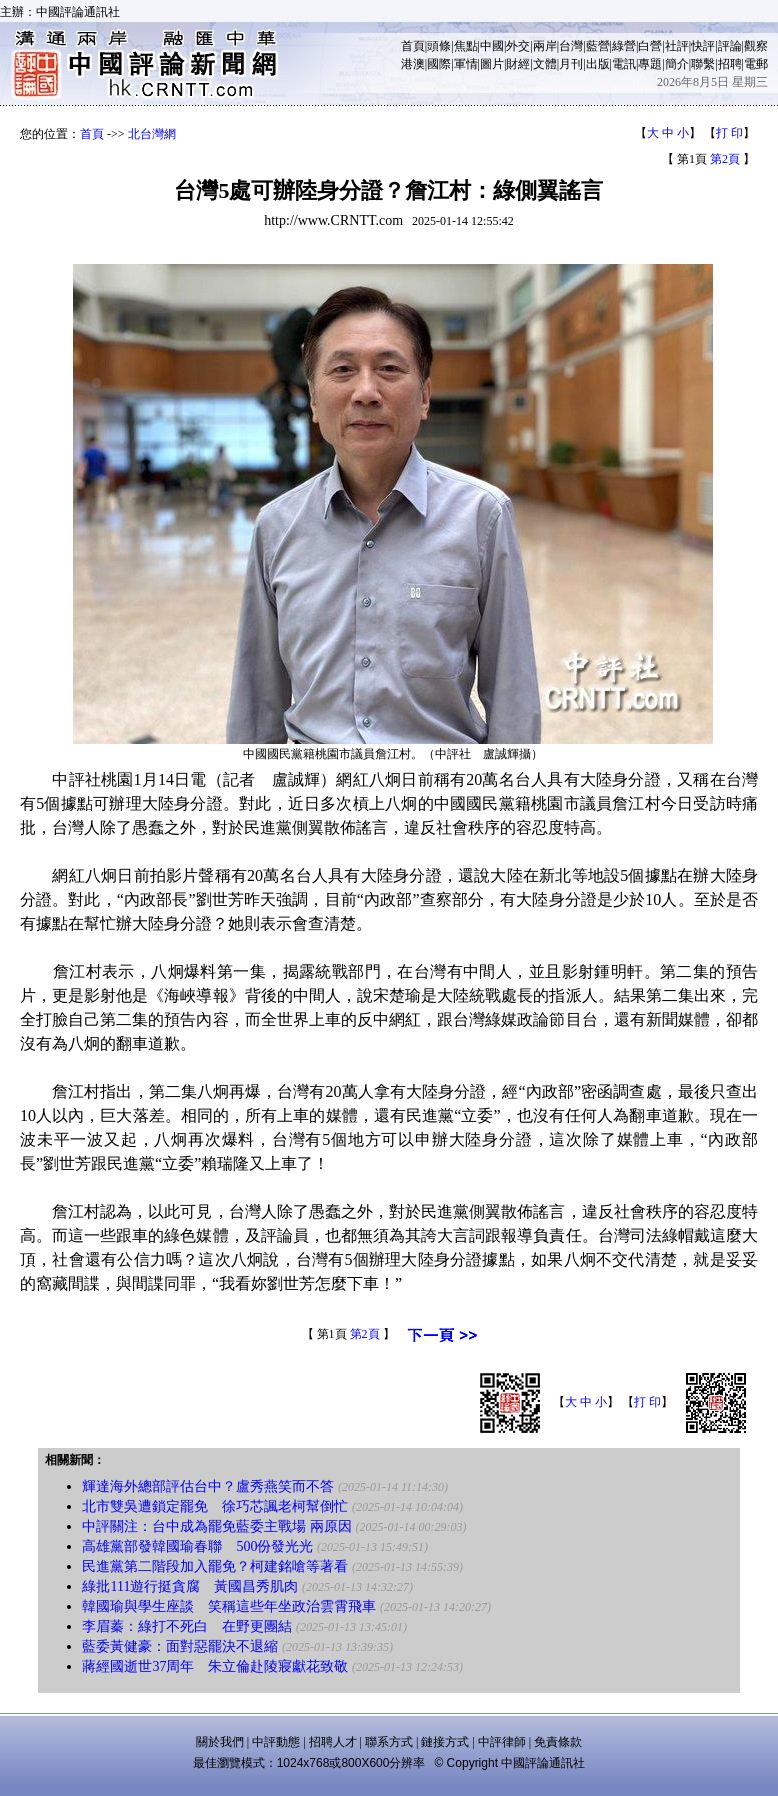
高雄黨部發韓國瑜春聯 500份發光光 (199, 1546)
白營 (650, 46)
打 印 (729, 133)
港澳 (413, 64)
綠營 (624, 46)
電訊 (624, 64)
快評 (703, 46)
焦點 (466, 46)
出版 (598, 64)
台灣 (571, 46)
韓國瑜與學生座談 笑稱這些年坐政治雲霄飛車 (229, 1606)
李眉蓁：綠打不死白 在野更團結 (187, 1626)
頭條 (439, 46)
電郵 (756, 64)
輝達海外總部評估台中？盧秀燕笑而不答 (208, 1486)
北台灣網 (152, 134)
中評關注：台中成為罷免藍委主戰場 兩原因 (217, 1526)
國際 (439, 64)
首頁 (413, 46)
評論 (730, 46)
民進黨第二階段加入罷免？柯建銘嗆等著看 (215, 1566)
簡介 (677, 64)
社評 (677, 46)
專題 (650, 64)
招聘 (730, 64)
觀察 (756, 46)
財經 (518, 64)
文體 (545, 64)
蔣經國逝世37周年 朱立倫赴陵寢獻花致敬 (215, 1666)
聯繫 (703, 64)
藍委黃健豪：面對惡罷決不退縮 (180, 1646)
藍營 (598, 46)
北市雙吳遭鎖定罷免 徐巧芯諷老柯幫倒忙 (215, 1506)
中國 (492, 46)
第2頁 (725, 159)
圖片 (492, 64)
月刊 (571, 64)
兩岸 (545, 46)
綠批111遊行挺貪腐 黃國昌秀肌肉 (190, 1586)
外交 (518, 46)
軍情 (466, 64)
